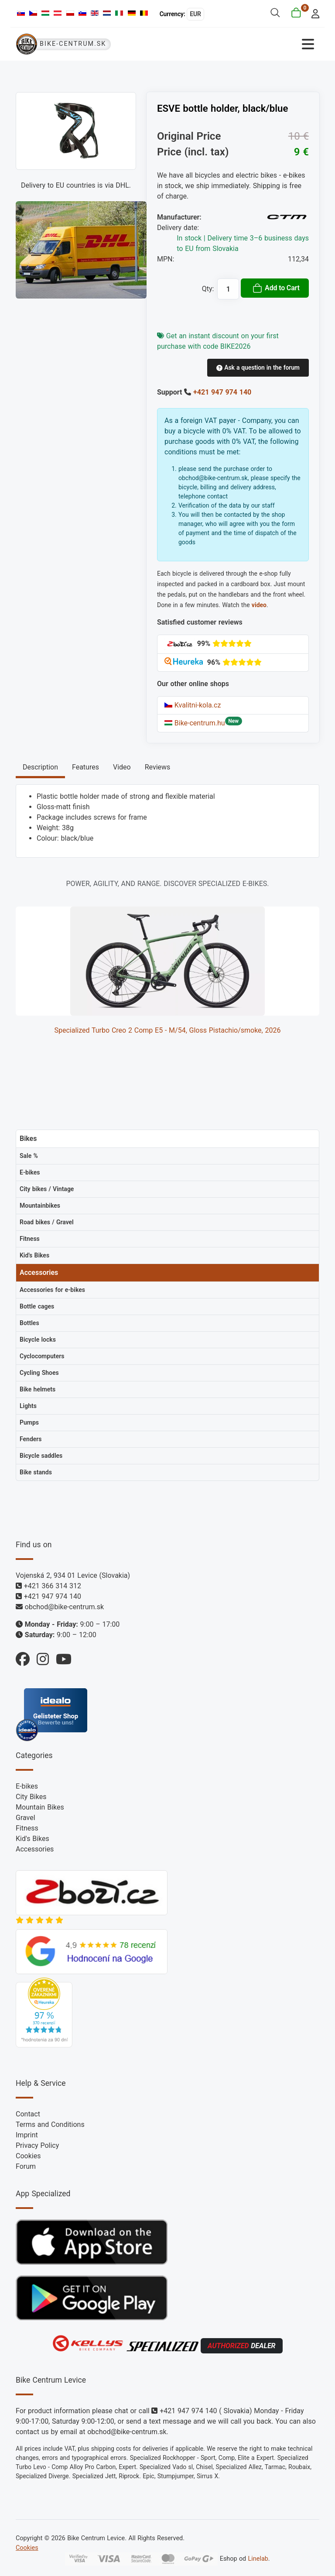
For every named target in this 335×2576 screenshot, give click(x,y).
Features (85, 767)
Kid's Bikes (32, 1838)
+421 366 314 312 (52, 1586)
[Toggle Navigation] (243, 44)
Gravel (25, 1818)
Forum (26, 2166)
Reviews (158, 767)
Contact (28, 2114)
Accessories (35, 1849)
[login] (313, 12)
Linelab (258, 2558)
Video (122, 767)
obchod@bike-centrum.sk (64, 1607)
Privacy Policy (37, 2145)
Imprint (27, 2135)
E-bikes (27, 1786)
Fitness (27, 1828)
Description (40, 767)
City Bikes (31, 1797)
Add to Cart (276, 288)
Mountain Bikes (40, 1807)
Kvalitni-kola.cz (192, 705)
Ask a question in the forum (257, 367)
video (259, 604)
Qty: (208, 289)
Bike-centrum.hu (194, 723)
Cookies (28, 2156)
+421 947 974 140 (222, 392)
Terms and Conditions (50, 2124)
